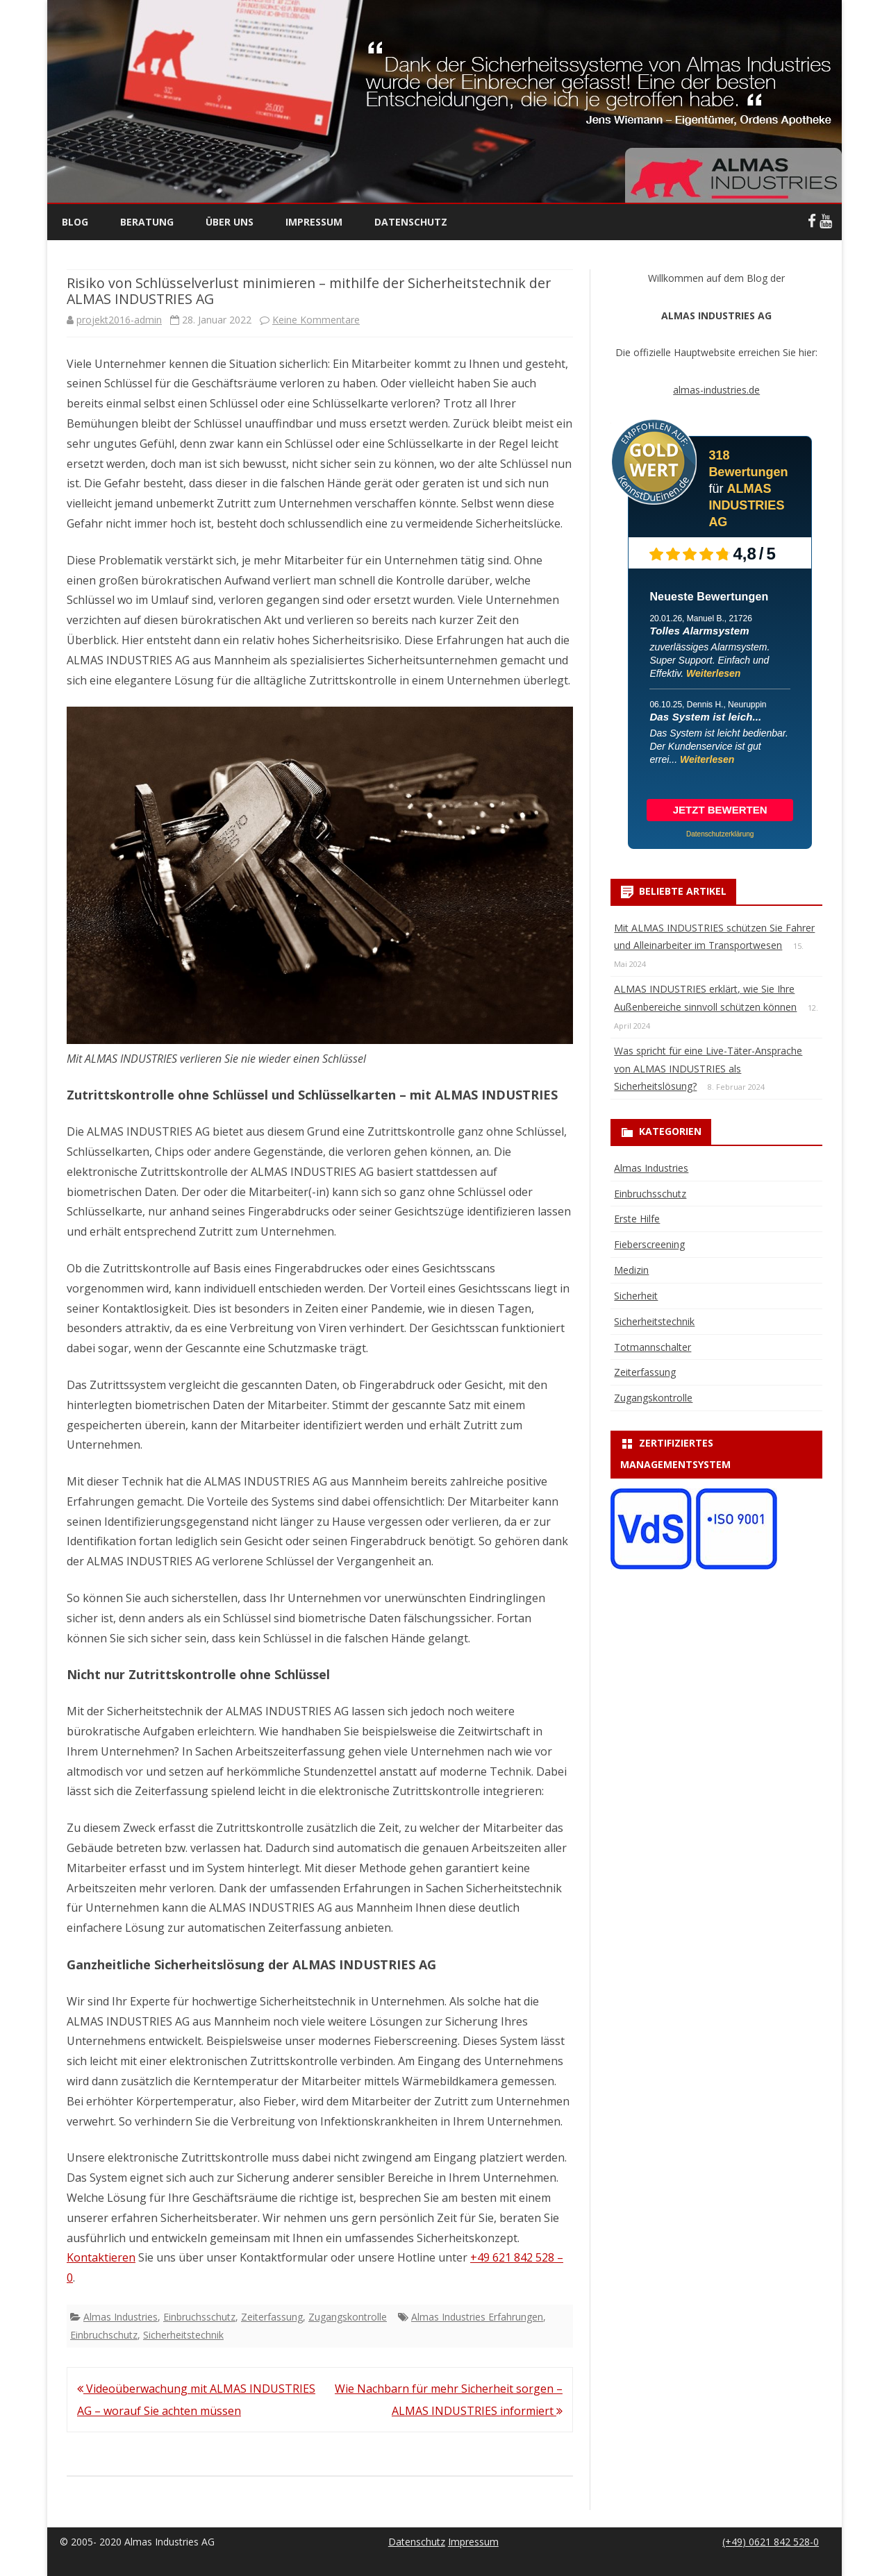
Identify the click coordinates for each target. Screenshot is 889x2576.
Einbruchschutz (104, 2334)
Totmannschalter (652, 1347)
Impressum (313, 221)
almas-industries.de (716, 389)
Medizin (631, 1270)
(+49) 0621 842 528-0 (770, 2541)
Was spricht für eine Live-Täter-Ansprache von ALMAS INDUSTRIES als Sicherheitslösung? (708, 1068)
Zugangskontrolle (347, 2316)
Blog (75, 221)
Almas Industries (120, 2316)
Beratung (147, 221)
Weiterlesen (713, 673)
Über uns (230, 221)
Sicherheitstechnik (183, 2334)
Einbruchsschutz (199, 2316)
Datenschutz (410, 221)
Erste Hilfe (637, 1218)
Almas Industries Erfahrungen (477, 2316)
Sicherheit (636, 1295)
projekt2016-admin (119, 319)
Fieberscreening (649, 1244)
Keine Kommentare (316, 319)
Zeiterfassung (272, 2316)
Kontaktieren (101, 2257)
